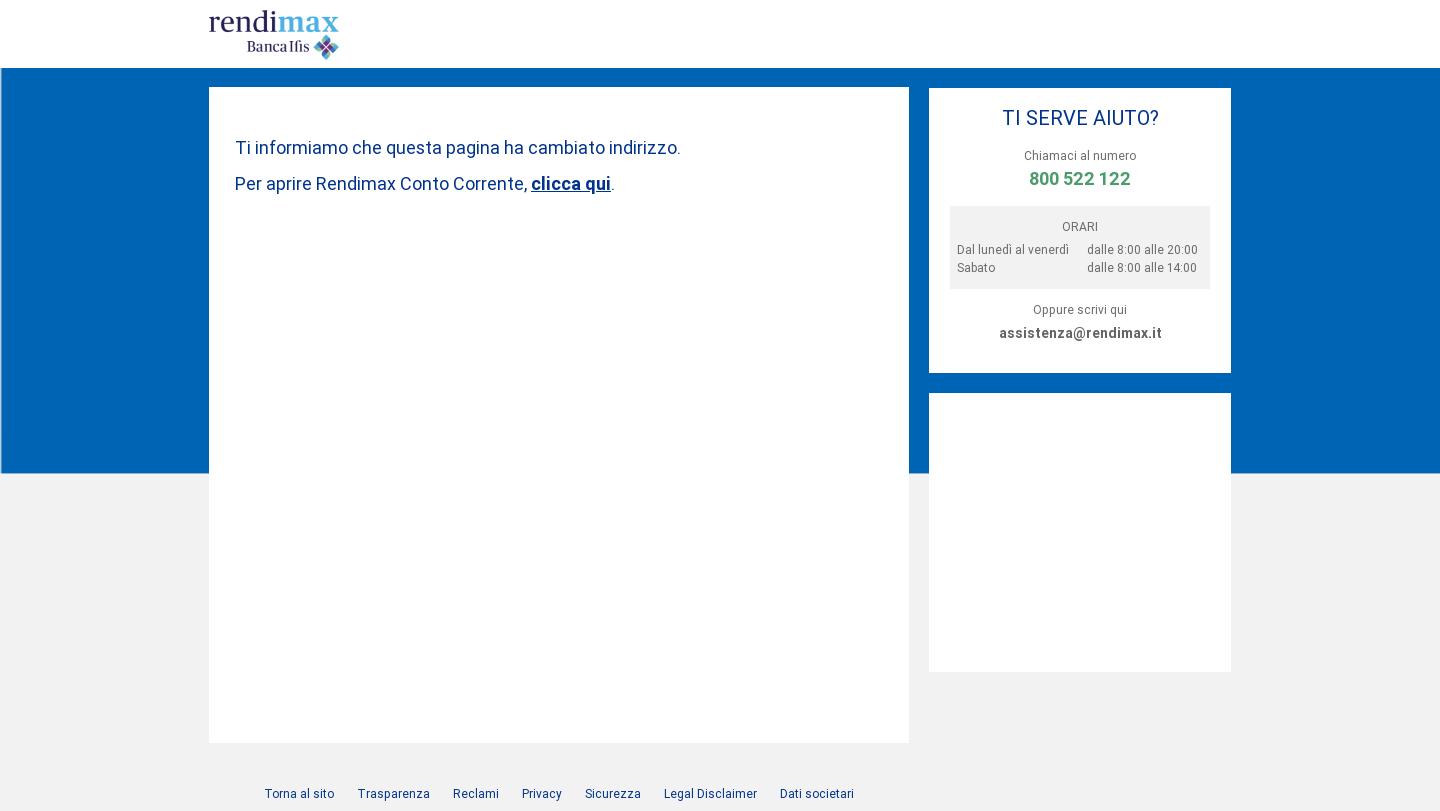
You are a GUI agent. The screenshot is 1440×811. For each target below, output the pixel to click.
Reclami (476, 793)
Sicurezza (613, 793)
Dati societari (817, 793)
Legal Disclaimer (710, 793)
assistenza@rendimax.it (1080, 333)
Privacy (542, 793)
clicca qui (571, 183)
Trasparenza (393, 793)
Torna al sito (299, 793)
